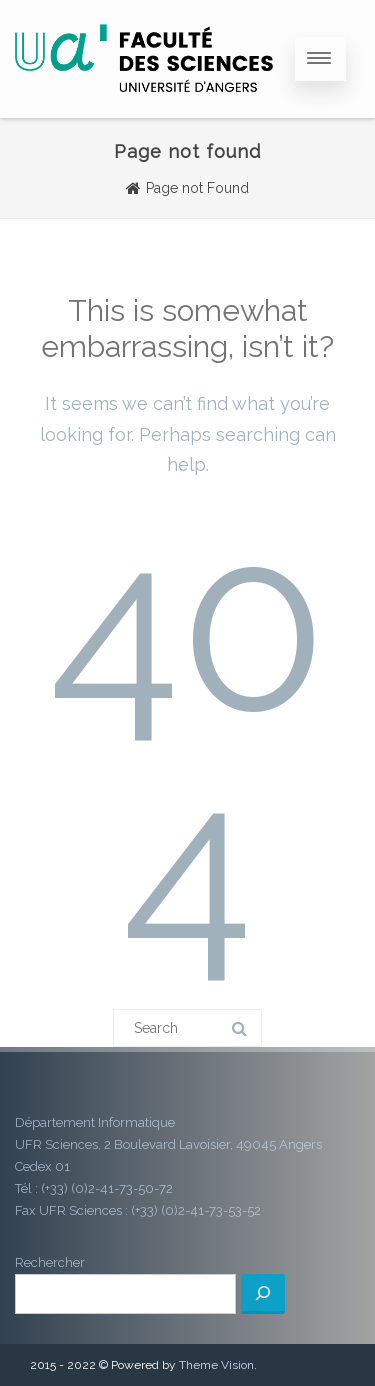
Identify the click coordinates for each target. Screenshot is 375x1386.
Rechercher (50, 1262)
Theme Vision (216, 1365)
